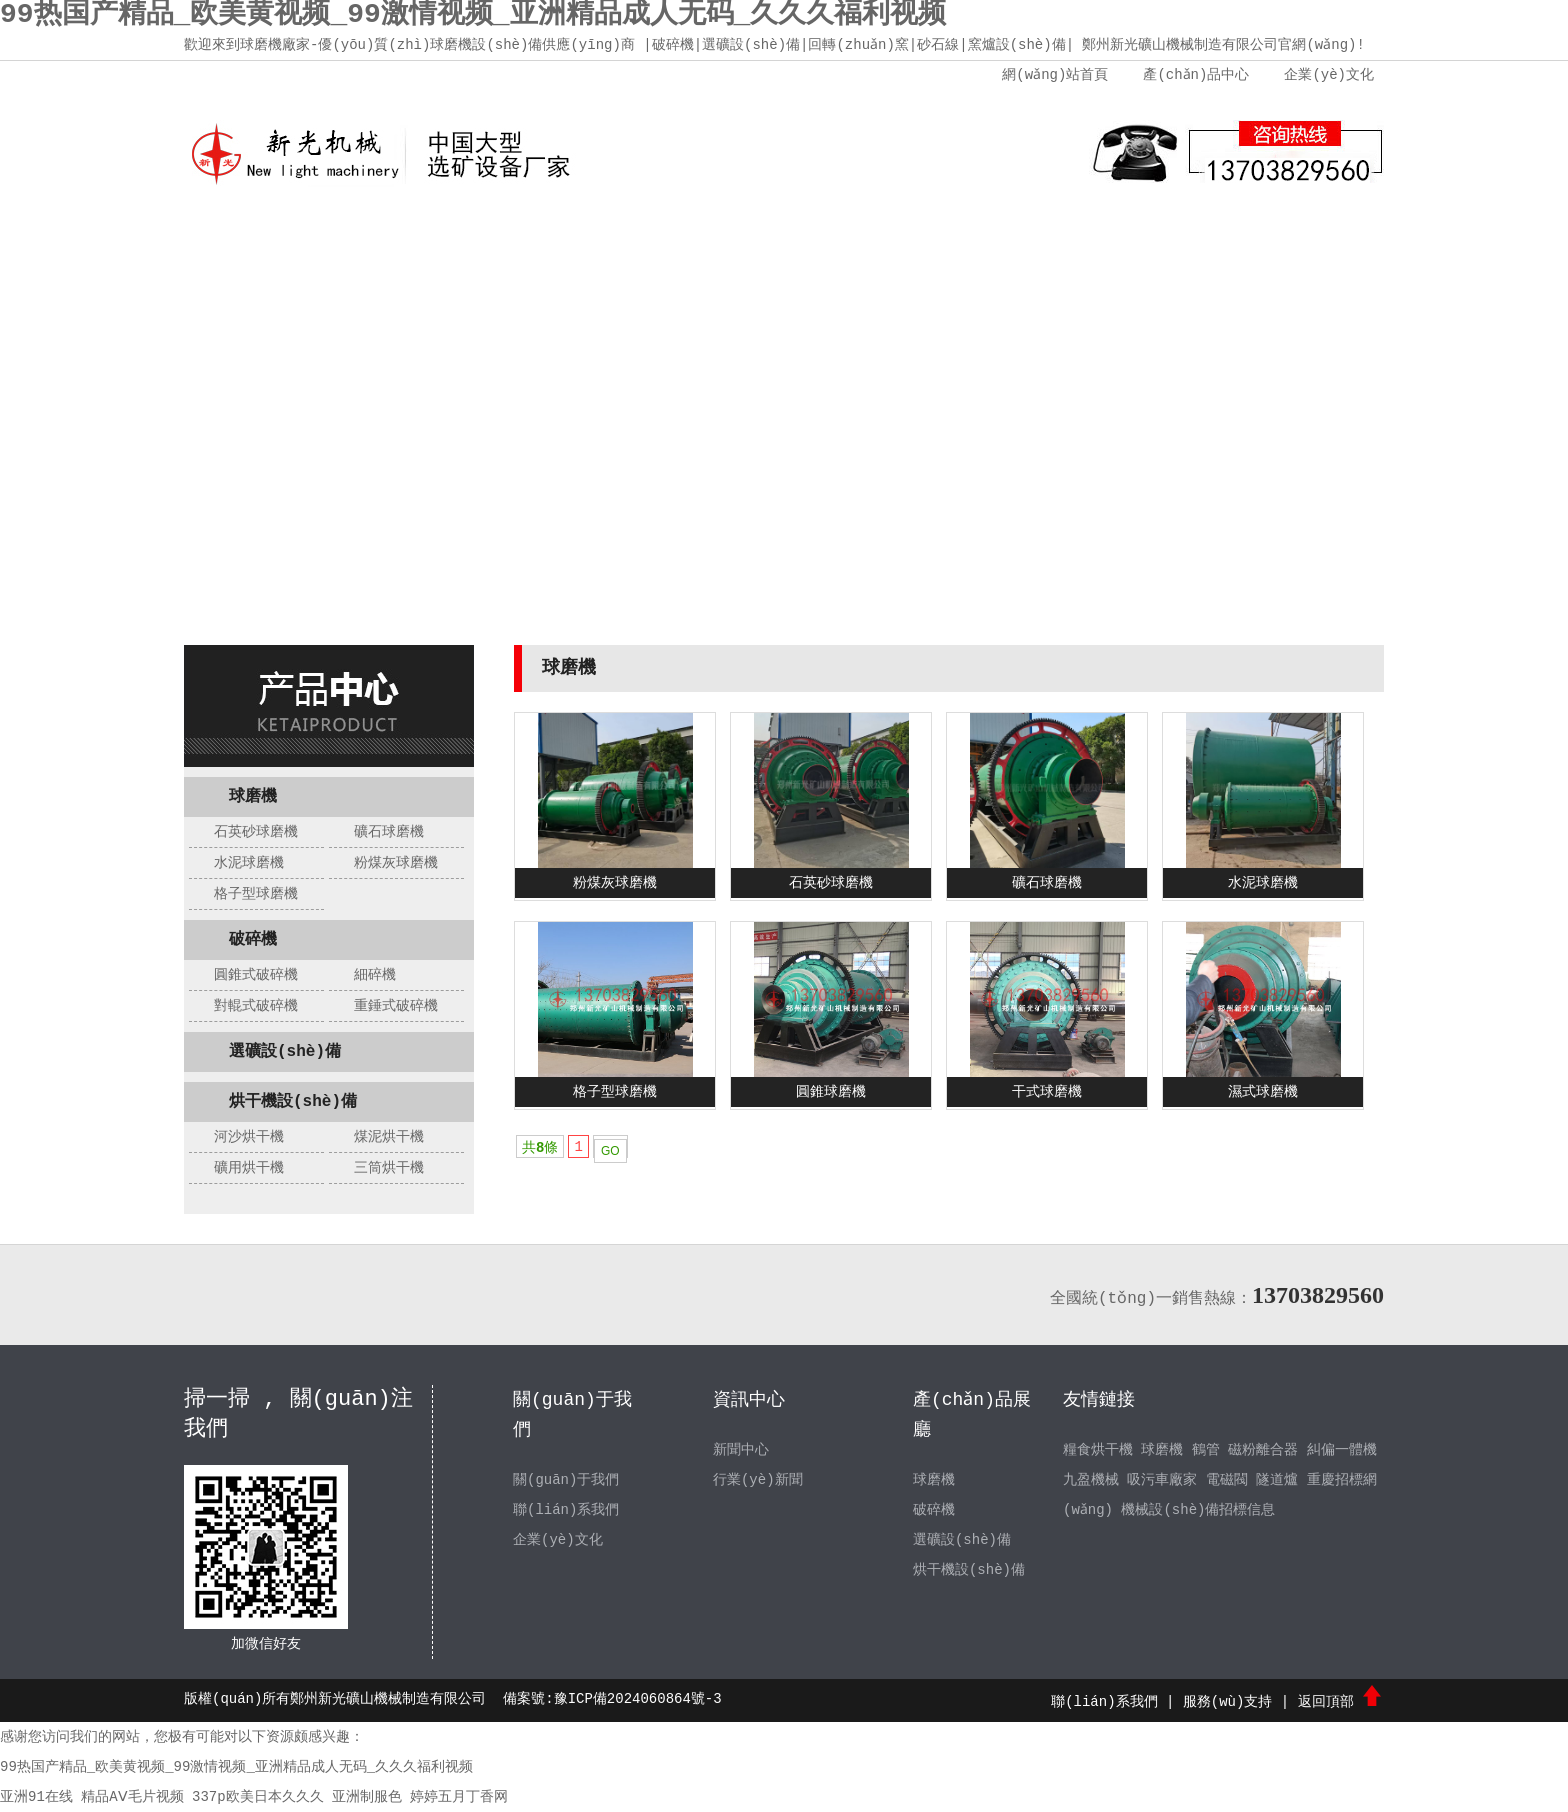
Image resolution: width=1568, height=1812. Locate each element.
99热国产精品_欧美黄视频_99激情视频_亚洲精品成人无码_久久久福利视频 (236, 1767)
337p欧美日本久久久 (258, 1797)
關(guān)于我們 (409, 240)
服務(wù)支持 (1009, 240)
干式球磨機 (1047, 1092)
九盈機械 (1091, 1480)
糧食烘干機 (1098, 1450)
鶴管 (1206, 1450)
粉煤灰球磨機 (396, 863)
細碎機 (375, 975)
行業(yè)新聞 (758, 1480)
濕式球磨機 (1263, 1092)
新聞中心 (709, 240)
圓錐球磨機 (831, 1092)
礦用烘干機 (249, 1168)
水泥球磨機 (249, 863)
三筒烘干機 (389, 1168)
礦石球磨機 (389, 832)
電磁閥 (1227, 1480)
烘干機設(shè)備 (293, 1102)
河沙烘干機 (249, 1137)
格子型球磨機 (256, 894)
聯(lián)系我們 (1159, 240)
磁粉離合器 (1263, 1450)
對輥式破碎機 (256, 1006)
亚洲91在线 (36, 1797)
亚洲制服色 (367, 1797)
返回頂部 (1341, 1702)
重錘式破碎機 (396, 1006)
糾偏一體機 (1342, 1450)
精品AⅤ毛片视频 (132, 1797)
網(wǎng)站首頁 (1055, 75)
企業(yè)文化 (1329, 75)
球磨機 (253, 797)
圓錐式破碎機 (256, 975)
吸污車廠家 (1162, 1480)
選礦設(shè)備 (285, 1052)
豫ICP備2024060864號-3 (638, 1699)
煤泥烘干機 (389, 1137)
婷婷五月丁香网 (459, 1797)
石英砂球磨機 (256, 832)
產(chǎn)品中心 (1196, 75)
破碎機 (253, 940)
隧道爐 (1277, 1480)
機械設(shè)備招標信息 (1199, 1510)
